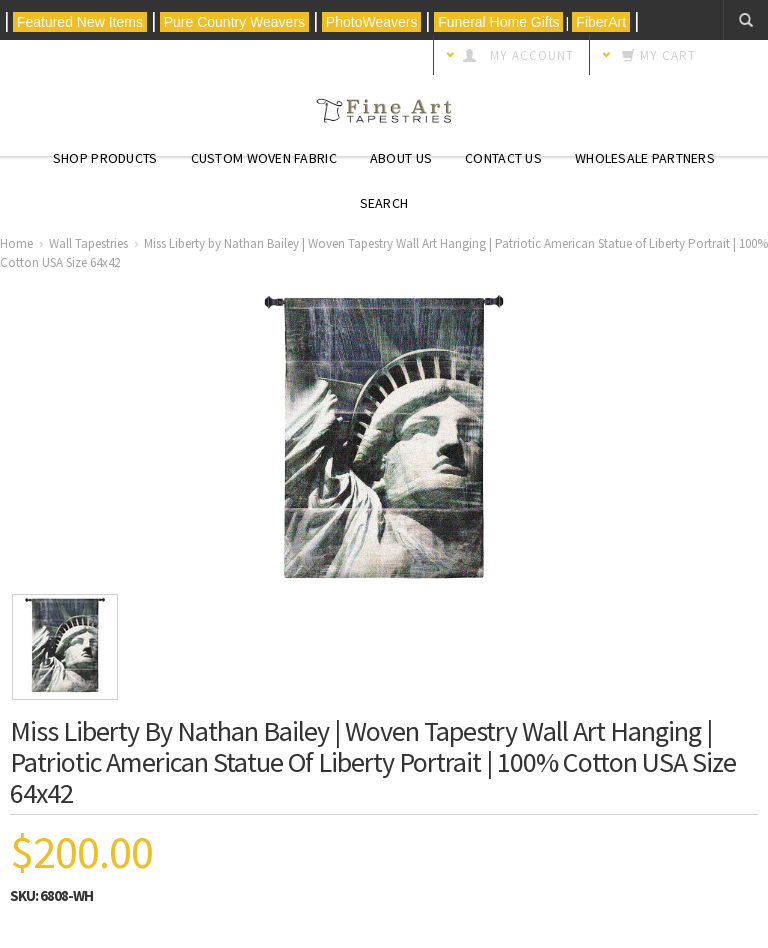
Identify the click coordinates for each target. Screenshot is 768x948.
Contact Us (503, 158)
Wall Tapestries (88, 243)
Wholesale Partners (645, 158)
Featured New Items (80, 22)
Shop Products (105, 158)
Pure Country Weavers (234, 22)
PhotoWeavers (371, 22)
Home (16, 243)
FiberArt (601, 22)
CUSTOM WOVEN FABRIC (264, 158)
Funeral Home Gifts (498, 22)
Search (384, 203)
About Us (401, 158)
